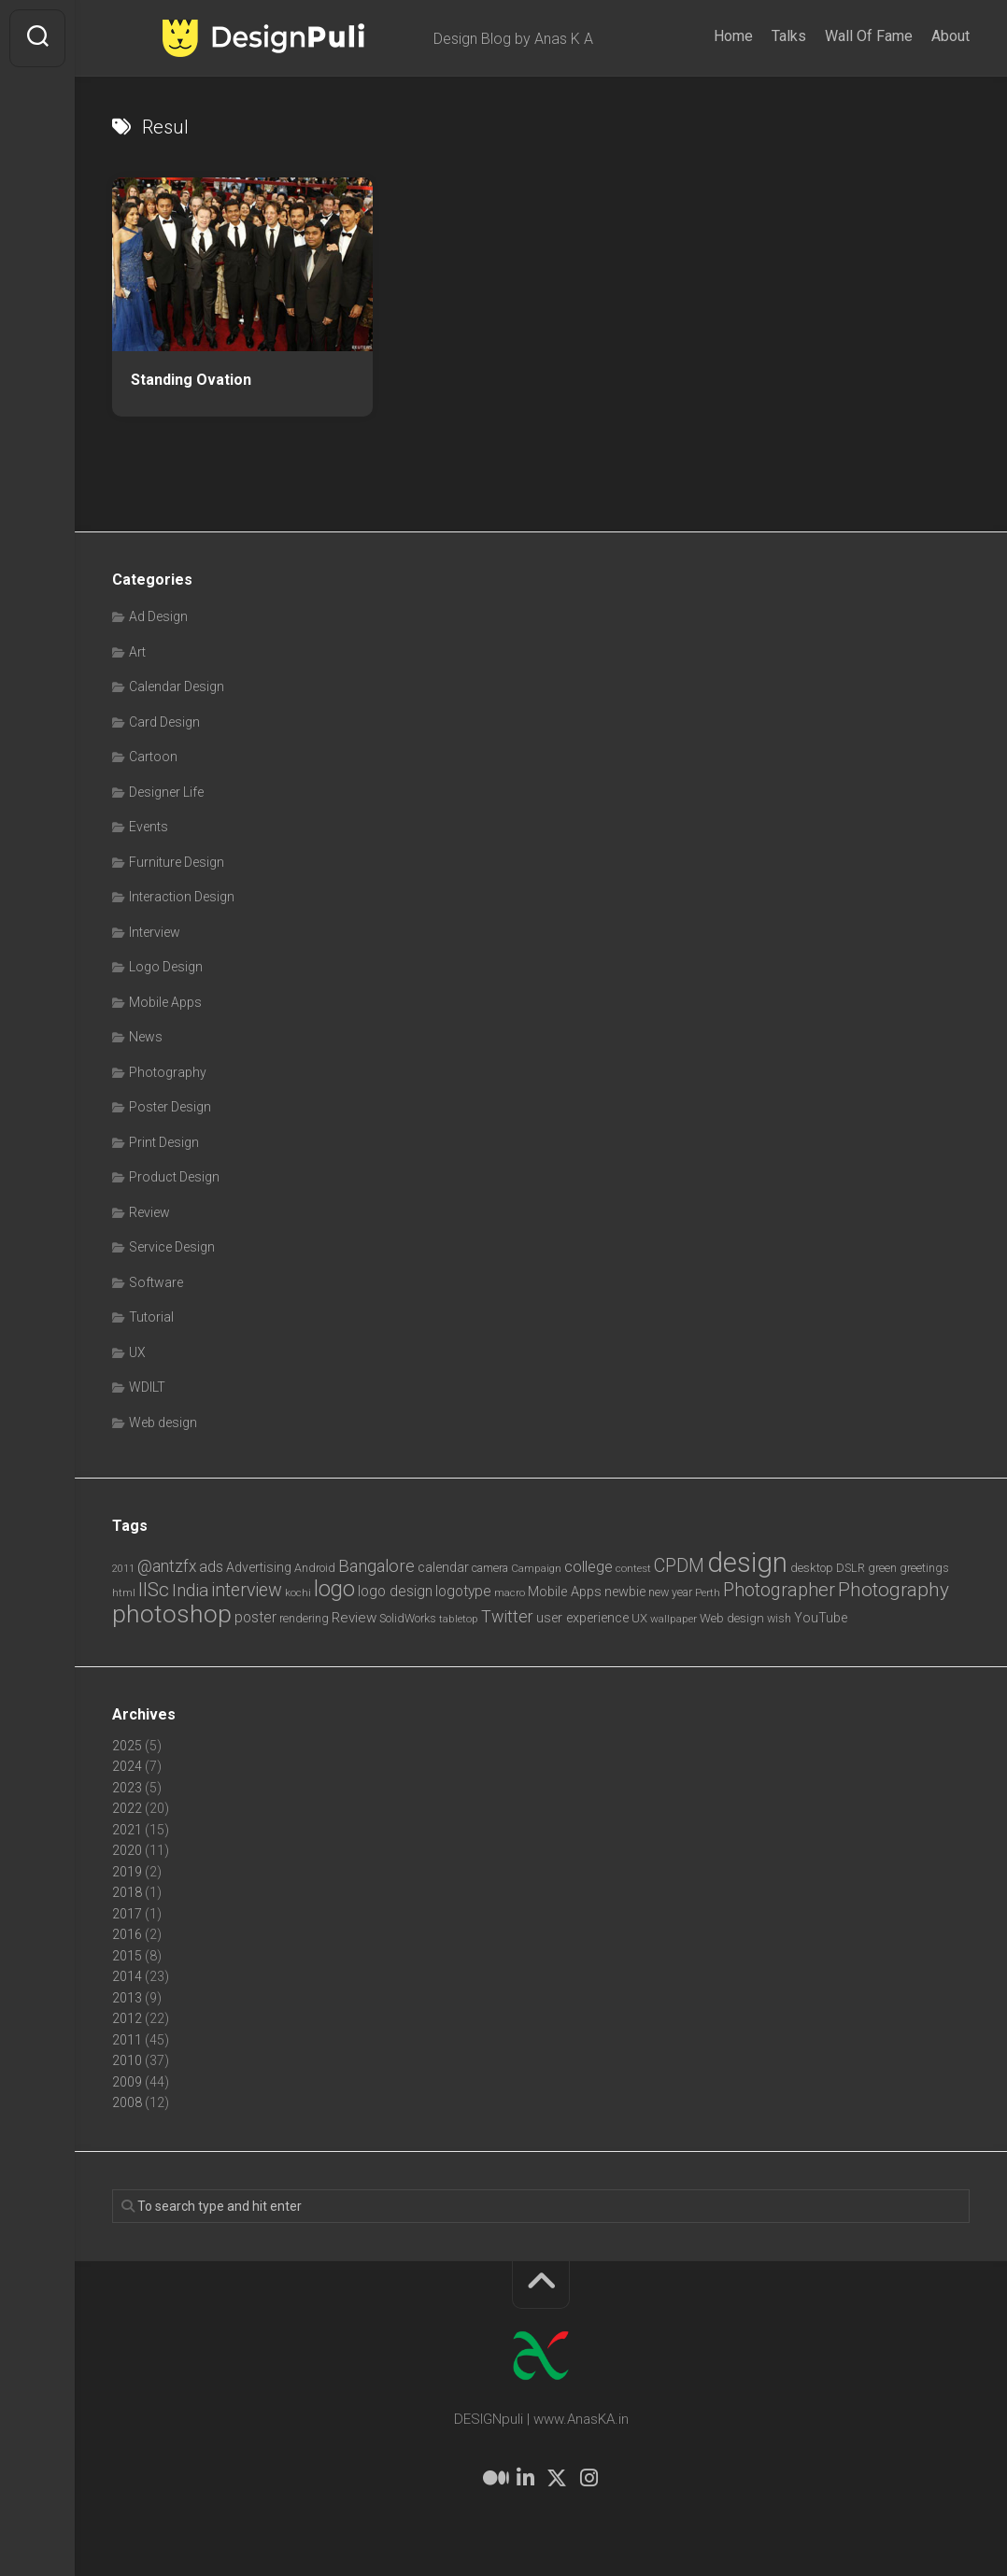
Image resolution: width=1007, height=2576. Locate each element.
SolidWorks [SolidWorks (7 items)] (407, 1618)
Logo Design (166, 966)
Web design (163, 1422)
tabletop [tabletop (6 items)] (458, 1618)
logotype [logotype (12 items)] (463, 1591)
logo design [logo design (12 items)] (395, 1591)
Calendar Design (176, 686)
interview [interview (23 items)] (246, 1590)
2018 (127, 1892)
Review (149, 1212)
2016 (127, 1934)
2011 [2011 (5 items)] (123, 1569)
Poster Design (170, 1106)
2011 (127, 2039)
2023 (127, 1787)
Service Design (172, 1246)
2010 (127, 2060)
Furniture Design (176, 862)
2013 (127, 1997)
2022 (127, 1808)
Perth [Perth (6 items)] (707, 1592)
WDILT (147, 1387)
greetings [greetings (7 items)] (924, 1568)
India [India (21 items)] (190, 1590)
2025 (127, 1745)
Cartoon (153, 756)
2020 (127, 1850)
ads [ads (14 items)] (211, 1567)
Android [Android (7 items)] (314, 1568)
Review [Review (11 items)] (354, 1617)
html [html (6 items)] (123, 1592)
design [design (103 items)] (747, 1562)
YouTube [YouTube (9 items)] (820, 1617)
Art (137, 651)
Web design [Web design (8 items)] (732, 1618)
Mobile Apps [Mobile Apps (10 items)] (565, 1591)
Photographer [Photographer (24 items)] (779, 1589)
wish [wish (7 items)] (779, 1618)
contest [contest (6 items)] (633, 1568)
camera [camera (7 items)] (490, 1568)
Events (148, 826)
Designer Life (166, 792)
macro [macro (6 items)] (509, 1592)
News (146, 1036)
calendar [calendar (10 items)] (443, 1567)
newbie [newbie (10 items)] (624, 1591)
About (950, 36)
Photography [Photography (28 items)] (893, 1589)
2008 (127, 2102)
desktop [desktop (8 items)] (811, 1568)
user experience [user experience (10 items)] (582, 1617)
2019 (127, 1871)
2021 (127, 1829)
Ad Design (158, 616)
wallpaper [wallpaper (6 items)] (673, 1618)
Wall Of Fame (869, 36)
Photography (167, 1072)
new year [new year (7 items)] (670, 1592)
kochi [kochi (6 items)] (298, 1592)
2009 (127, 2081)
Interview (154, 932)
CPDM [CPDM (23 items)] (679, 1566)
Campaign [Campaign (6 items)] (536, 1568)
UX (137, 1352)
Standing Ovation (191, 380)
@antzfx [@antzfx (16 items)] (166, 1566)
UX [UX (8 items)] (639, 1618)
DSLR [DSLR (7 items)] (850, 1568)
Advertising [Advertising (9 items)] (258, 1567)
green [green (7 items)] (882, 1568)
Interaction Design (181, 896)
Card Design (164, 722)
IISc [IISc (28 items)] (153, 1589)
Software (156, 1282)
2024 (127, 1766)
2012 (127, 2018)
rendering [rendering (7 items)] (304, 1618)
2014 (127, 1976)
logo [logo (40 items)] (334, 1589)
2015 (127, 1955)
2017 (127, 1913)
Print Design (164, 1142)
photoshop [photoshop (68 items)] (172, 1613)
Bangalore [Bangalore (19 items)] (376, 1566)
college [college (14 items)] (588, 1567)
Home (733, 36)
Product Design (174, 1176)
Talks (789, 36)
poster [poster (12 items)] (255, 1617)
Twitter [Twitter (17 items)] (507, 1616)
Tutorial (151, 1316)
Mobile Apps (165, 1002)
